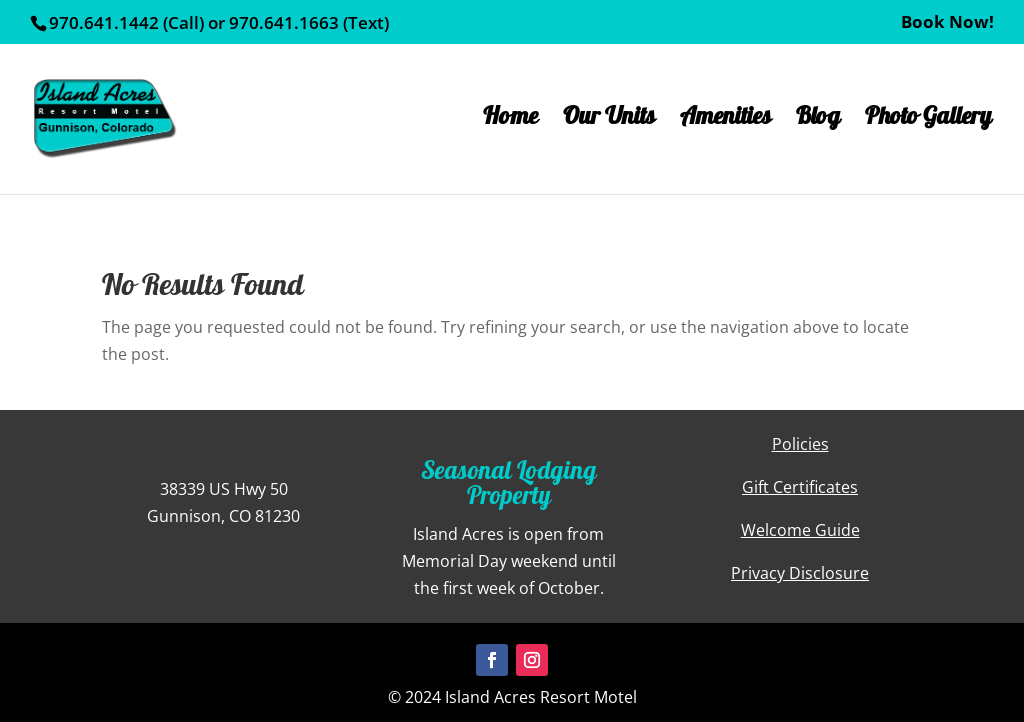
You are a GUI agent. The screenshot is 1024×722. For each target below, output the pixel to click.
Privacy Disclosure (800, 573)
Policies (800, 444)
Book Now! (947, 23)
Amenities (725, 125)
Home (510, 125)
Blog (818, 125)
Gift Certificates (800, 487)
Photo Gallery (928, 125)
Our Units (609, 125)
